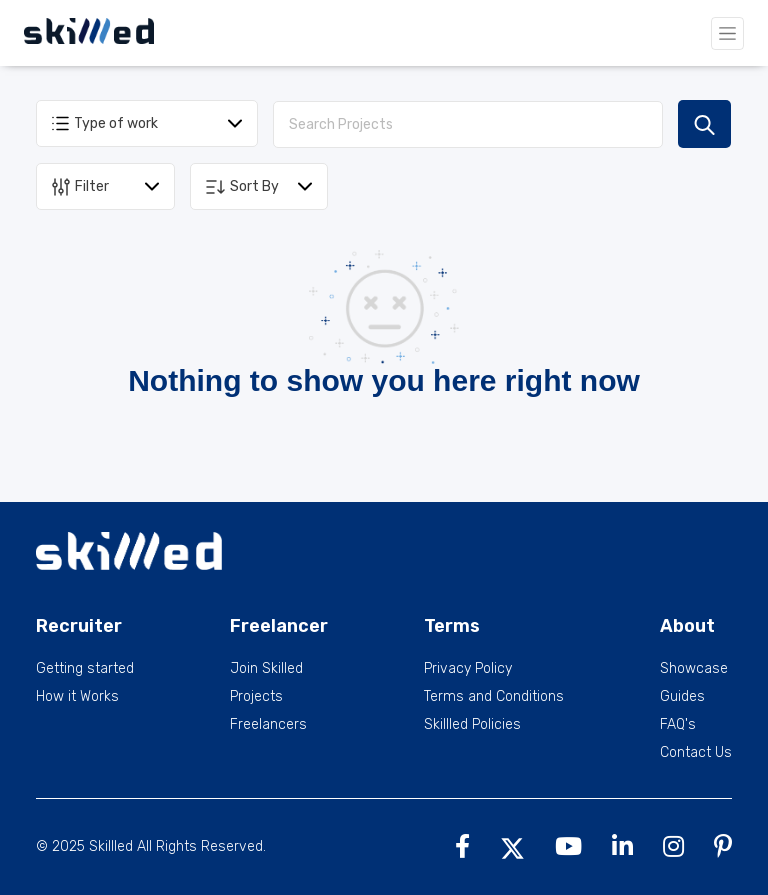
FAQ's (678, 725)
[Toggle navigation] (727, 33)
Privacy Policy (468, 669)
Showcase (694, 669)
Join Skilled (266, 669)
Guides (682, 697)
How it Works (77, 697)
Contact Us (696, 753)
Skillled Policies (472, 725)
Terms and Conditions (494, 697)
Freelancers (268, 725)
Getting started (85, 669)
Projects (256, 697)
